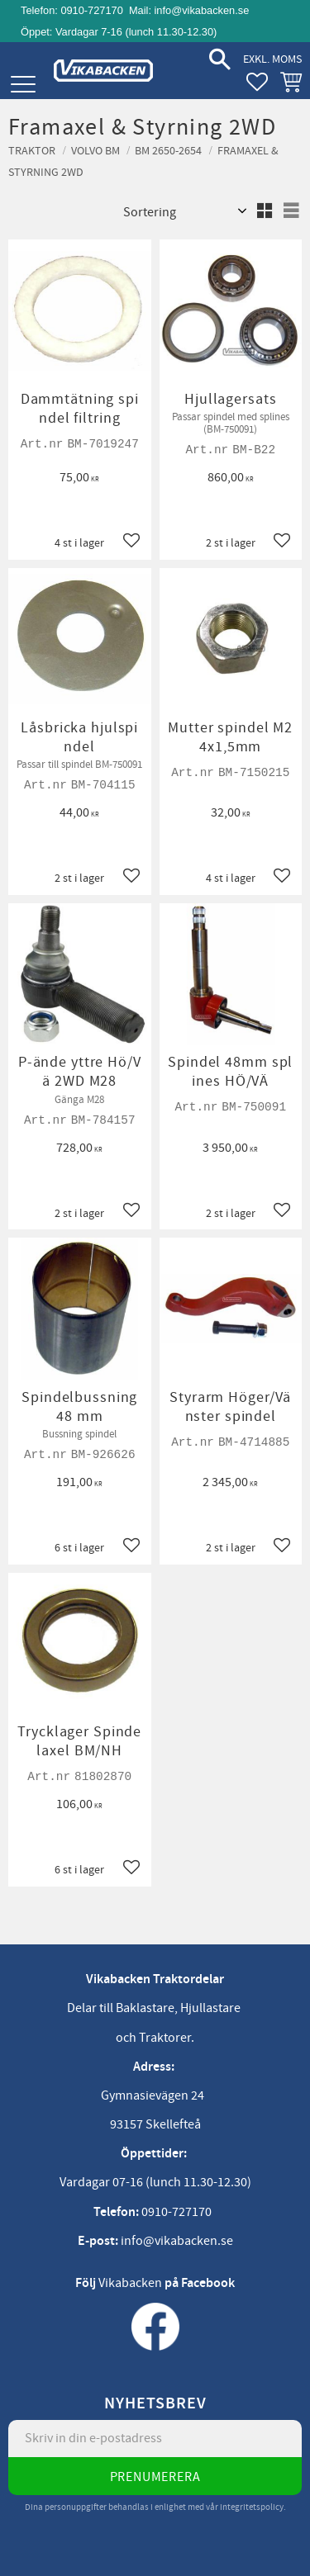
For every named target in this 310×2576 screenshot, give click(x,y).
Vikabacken (130, 2283)
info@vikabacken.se (202, 10)
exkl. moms (272, 59)
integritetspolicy (252, 2507)
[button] (22, 84)
